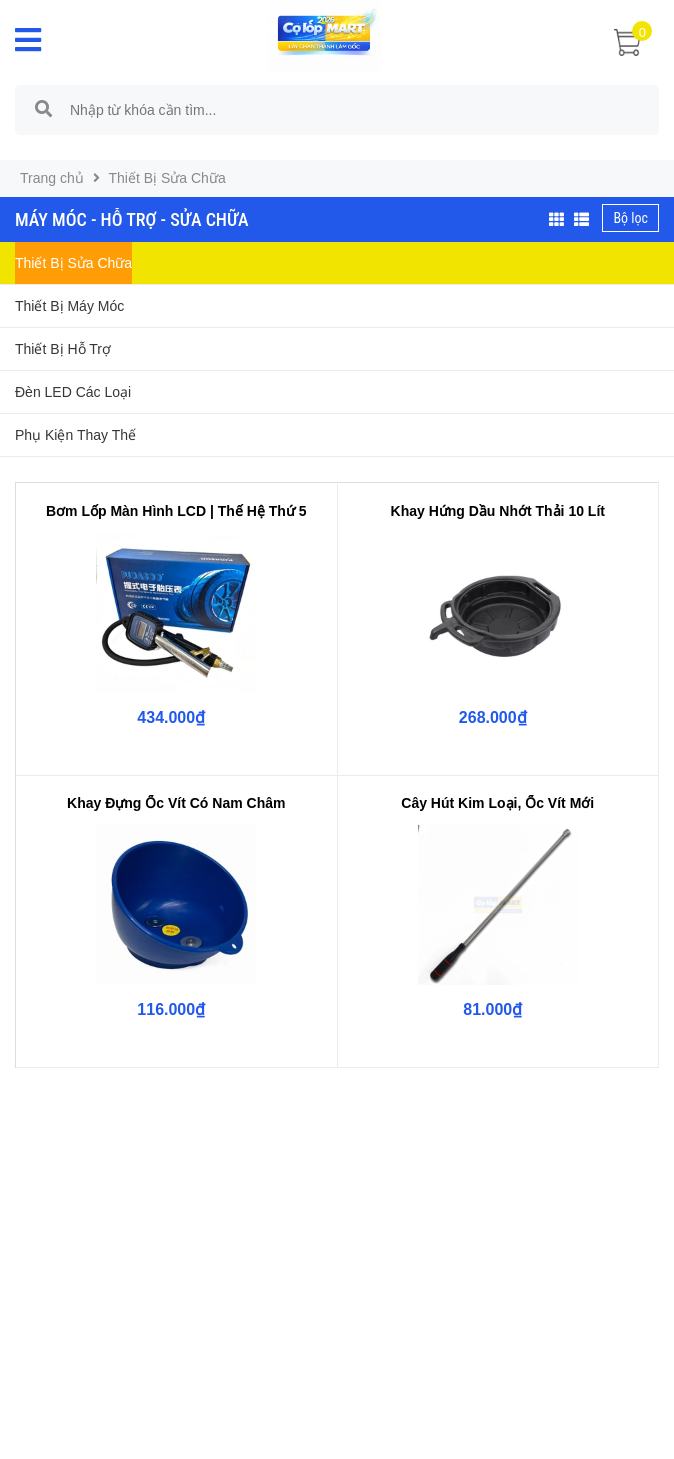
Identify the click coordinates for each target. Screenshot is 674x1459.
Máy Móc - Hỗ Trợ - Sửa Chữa (132, 219)
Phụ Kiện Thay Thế (75, 435)
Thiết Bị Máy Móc (69, 306)
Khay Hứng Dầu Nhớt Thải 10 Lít (498, 511)
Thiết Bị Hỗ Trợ (63, 349)
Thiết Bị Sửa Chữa (73, 263)
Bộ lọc (630, 218)
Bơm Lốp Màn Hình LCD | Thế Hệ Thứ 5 (176, 511)
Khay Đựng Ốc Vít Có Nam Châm (176, 803)
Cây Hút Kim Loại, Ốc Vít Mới (497, 803)
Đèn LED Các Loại (73, 392)
